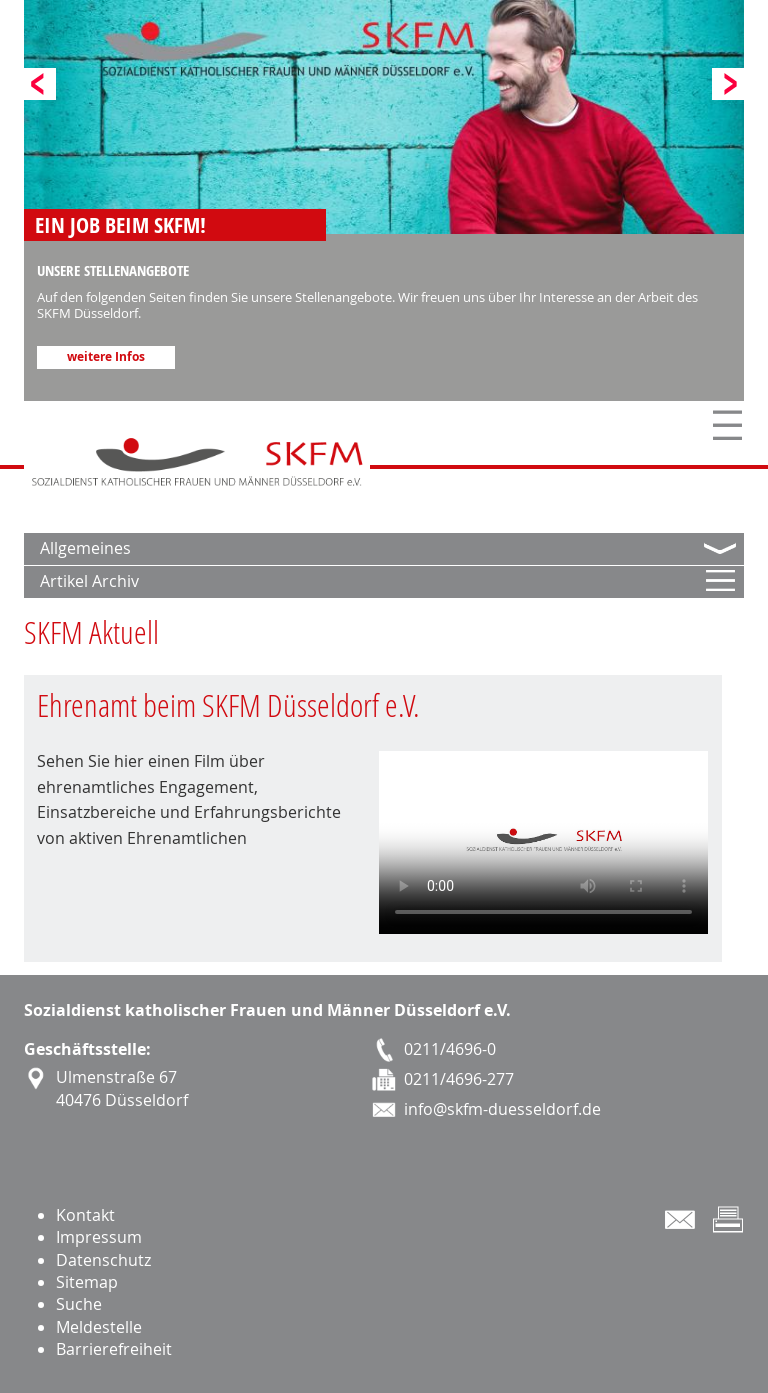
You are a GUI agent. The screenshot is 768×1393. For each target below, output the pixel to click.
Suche (79, 1304)
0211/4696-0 (450, 1049)
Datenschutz (103, 1260)
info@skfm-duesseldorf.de (502, 1109)
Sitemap (87, 1282)
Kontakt (85, 1215)
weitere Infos (106, 357)
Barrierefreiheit (114, 1349)
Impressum (99, 1237)
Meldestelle (99, 1327)
